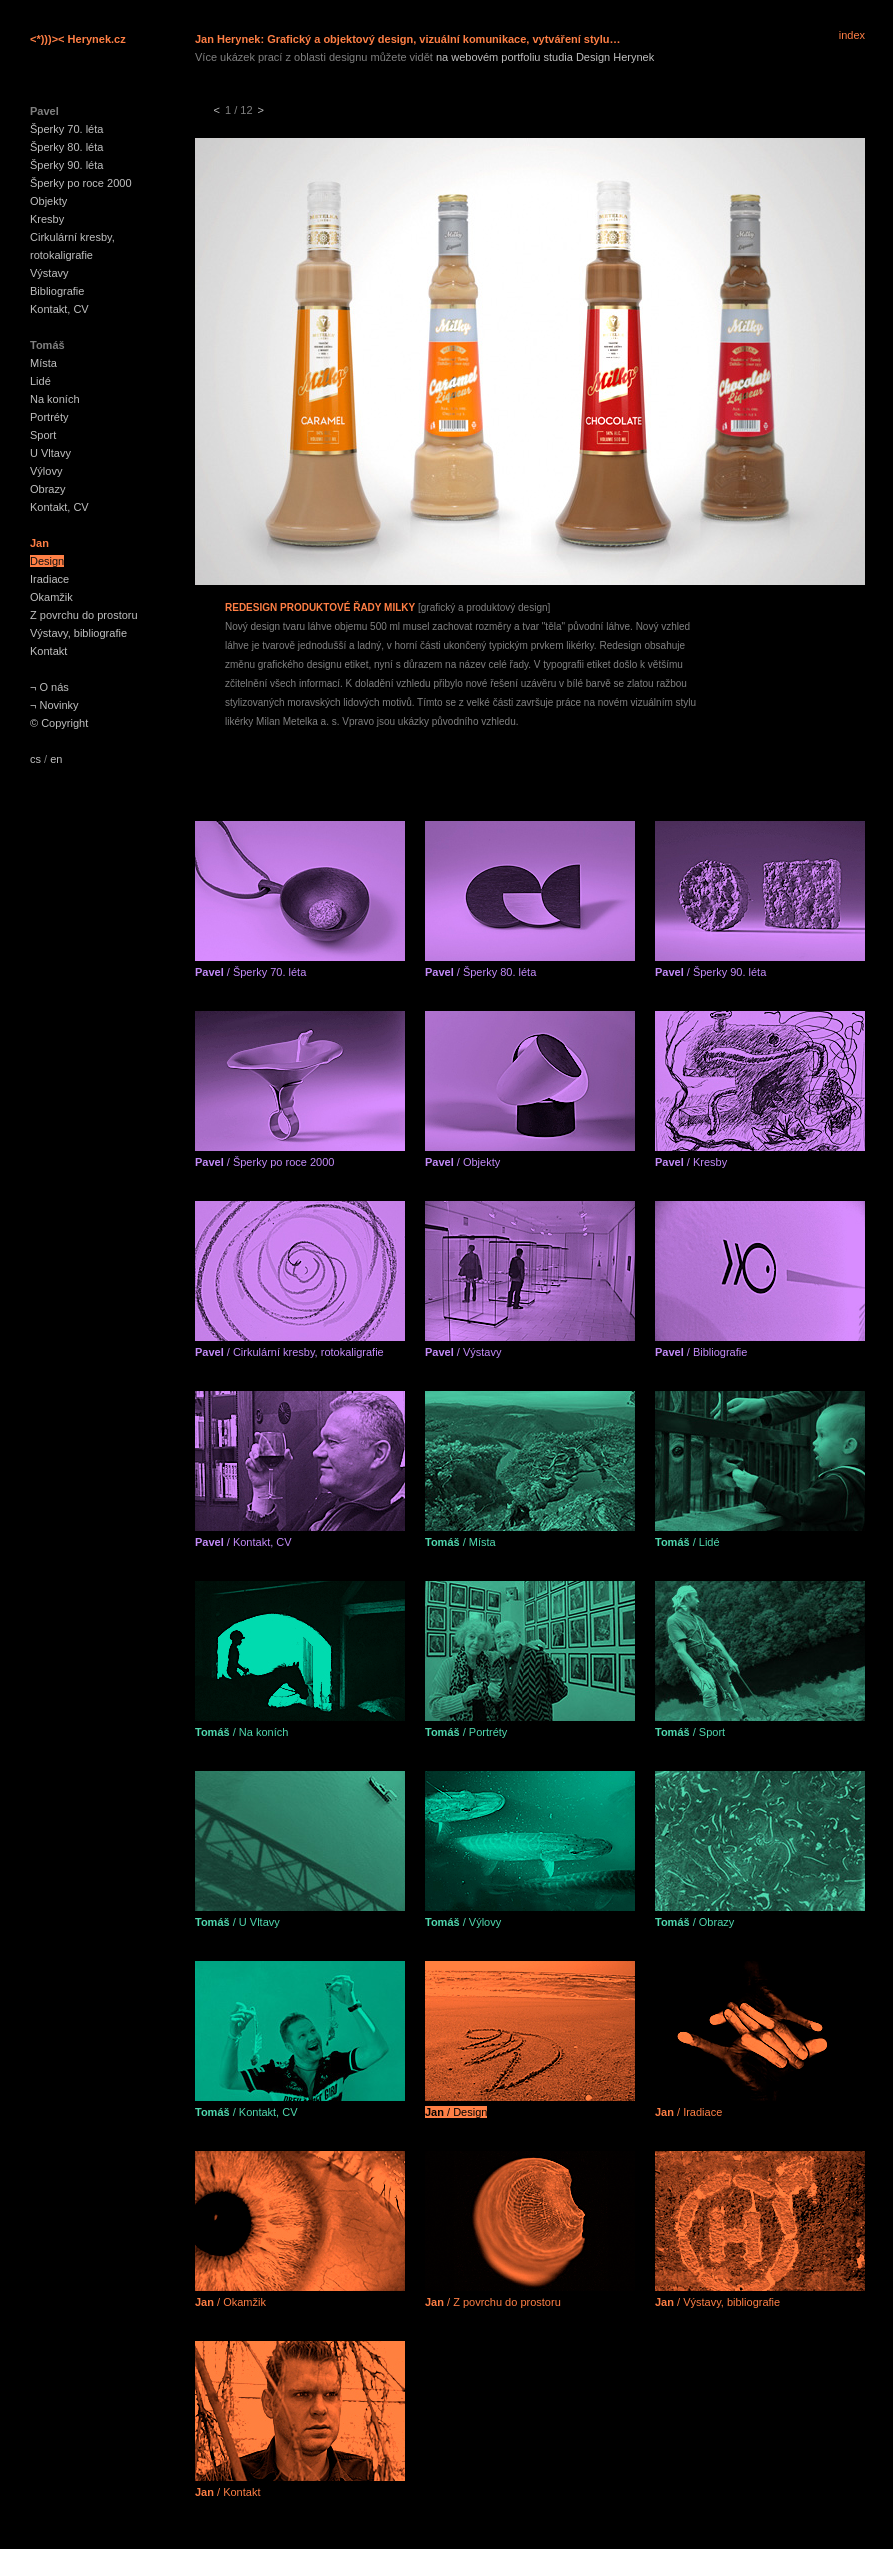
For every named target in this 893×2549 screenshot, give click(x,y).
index (852, 35)
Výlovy (46, 471)
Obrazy (47, 489)
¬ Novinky (54, 705)
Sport (43, 435)
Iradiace (49, 579)
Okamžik (51, 597)
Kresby (47, 219)
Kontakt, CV (59, 309)
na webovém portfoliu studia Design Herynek (545, 57)
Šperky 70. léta (66, 129)
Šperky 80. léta (66, 147)
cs (35, 759)
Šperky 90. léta (66, 165)
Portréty (49, 417)
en (56, 759)
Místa (43, 363)
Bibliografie (57, 291)
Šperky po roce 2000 (81, 183)
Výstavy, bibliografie (78, 633)
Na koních (55, 399)
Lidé (40, 381)
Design (47, 561)
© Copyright (59, 723)
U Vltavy (50, 453)
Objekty (48, 201)
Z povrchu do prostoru (84, 615)
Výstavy (49, 273)
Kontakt (48, 651)
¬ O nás (49, 687)
